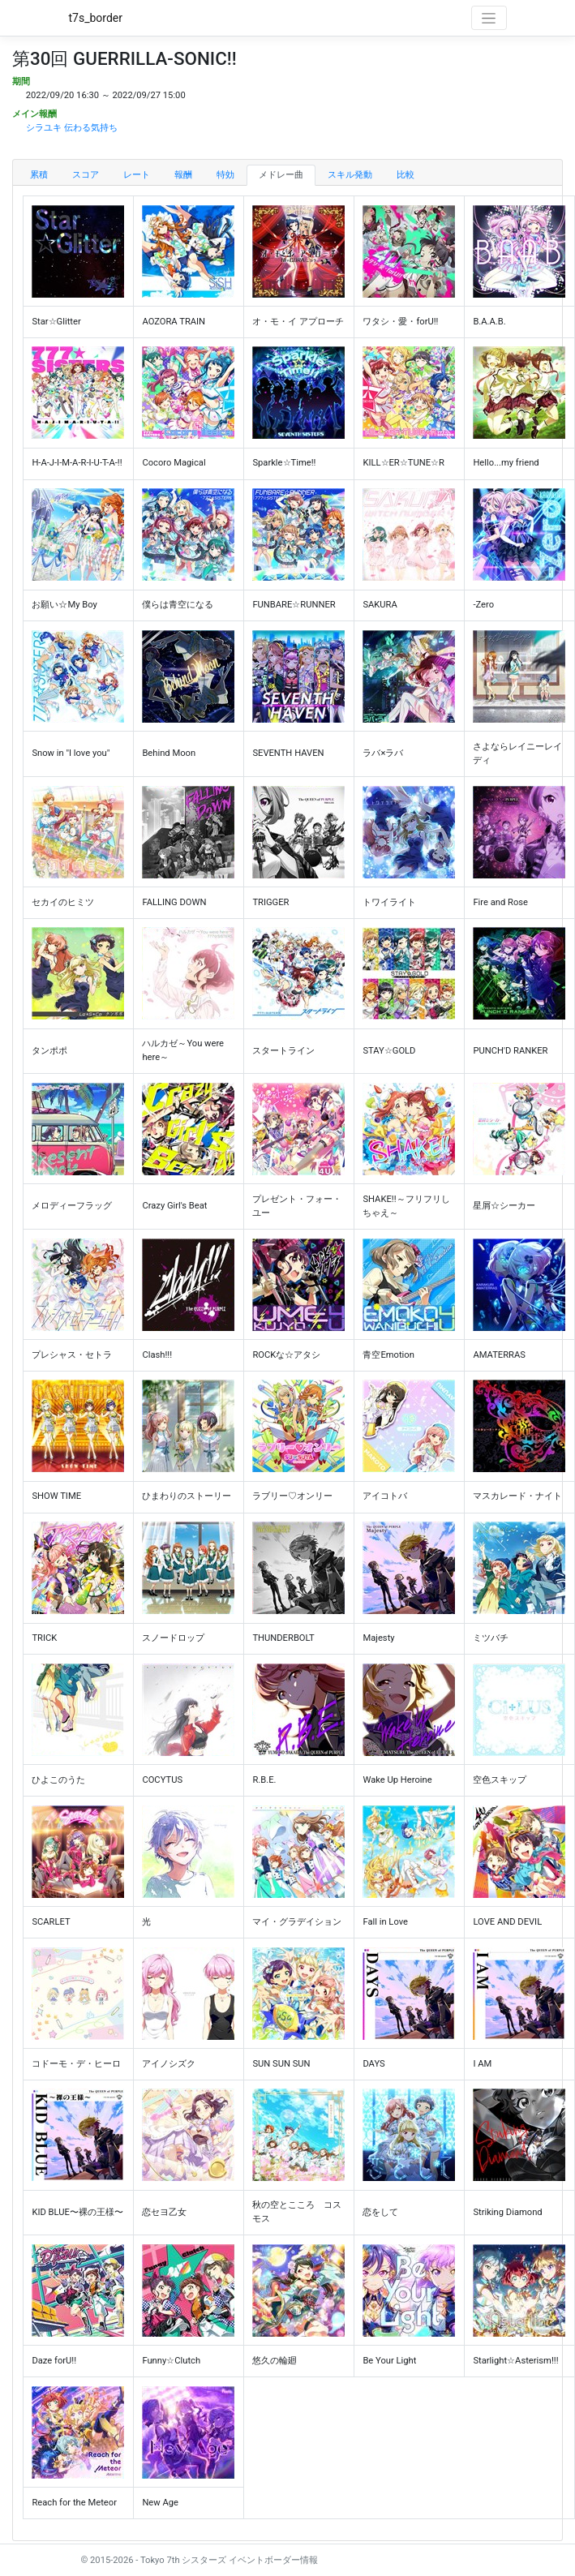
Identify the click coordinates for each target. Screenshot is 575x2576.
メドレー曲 (281, 175)
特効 (225, 175)
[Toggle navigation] (489, 18)
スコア (85, 175)
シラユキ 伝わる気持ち (72, 127)
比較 (405, 175)
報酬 (183, 175)
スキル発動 (350, 175)
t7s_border (96, 17)
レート (136, 175)
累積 (39, 175)
